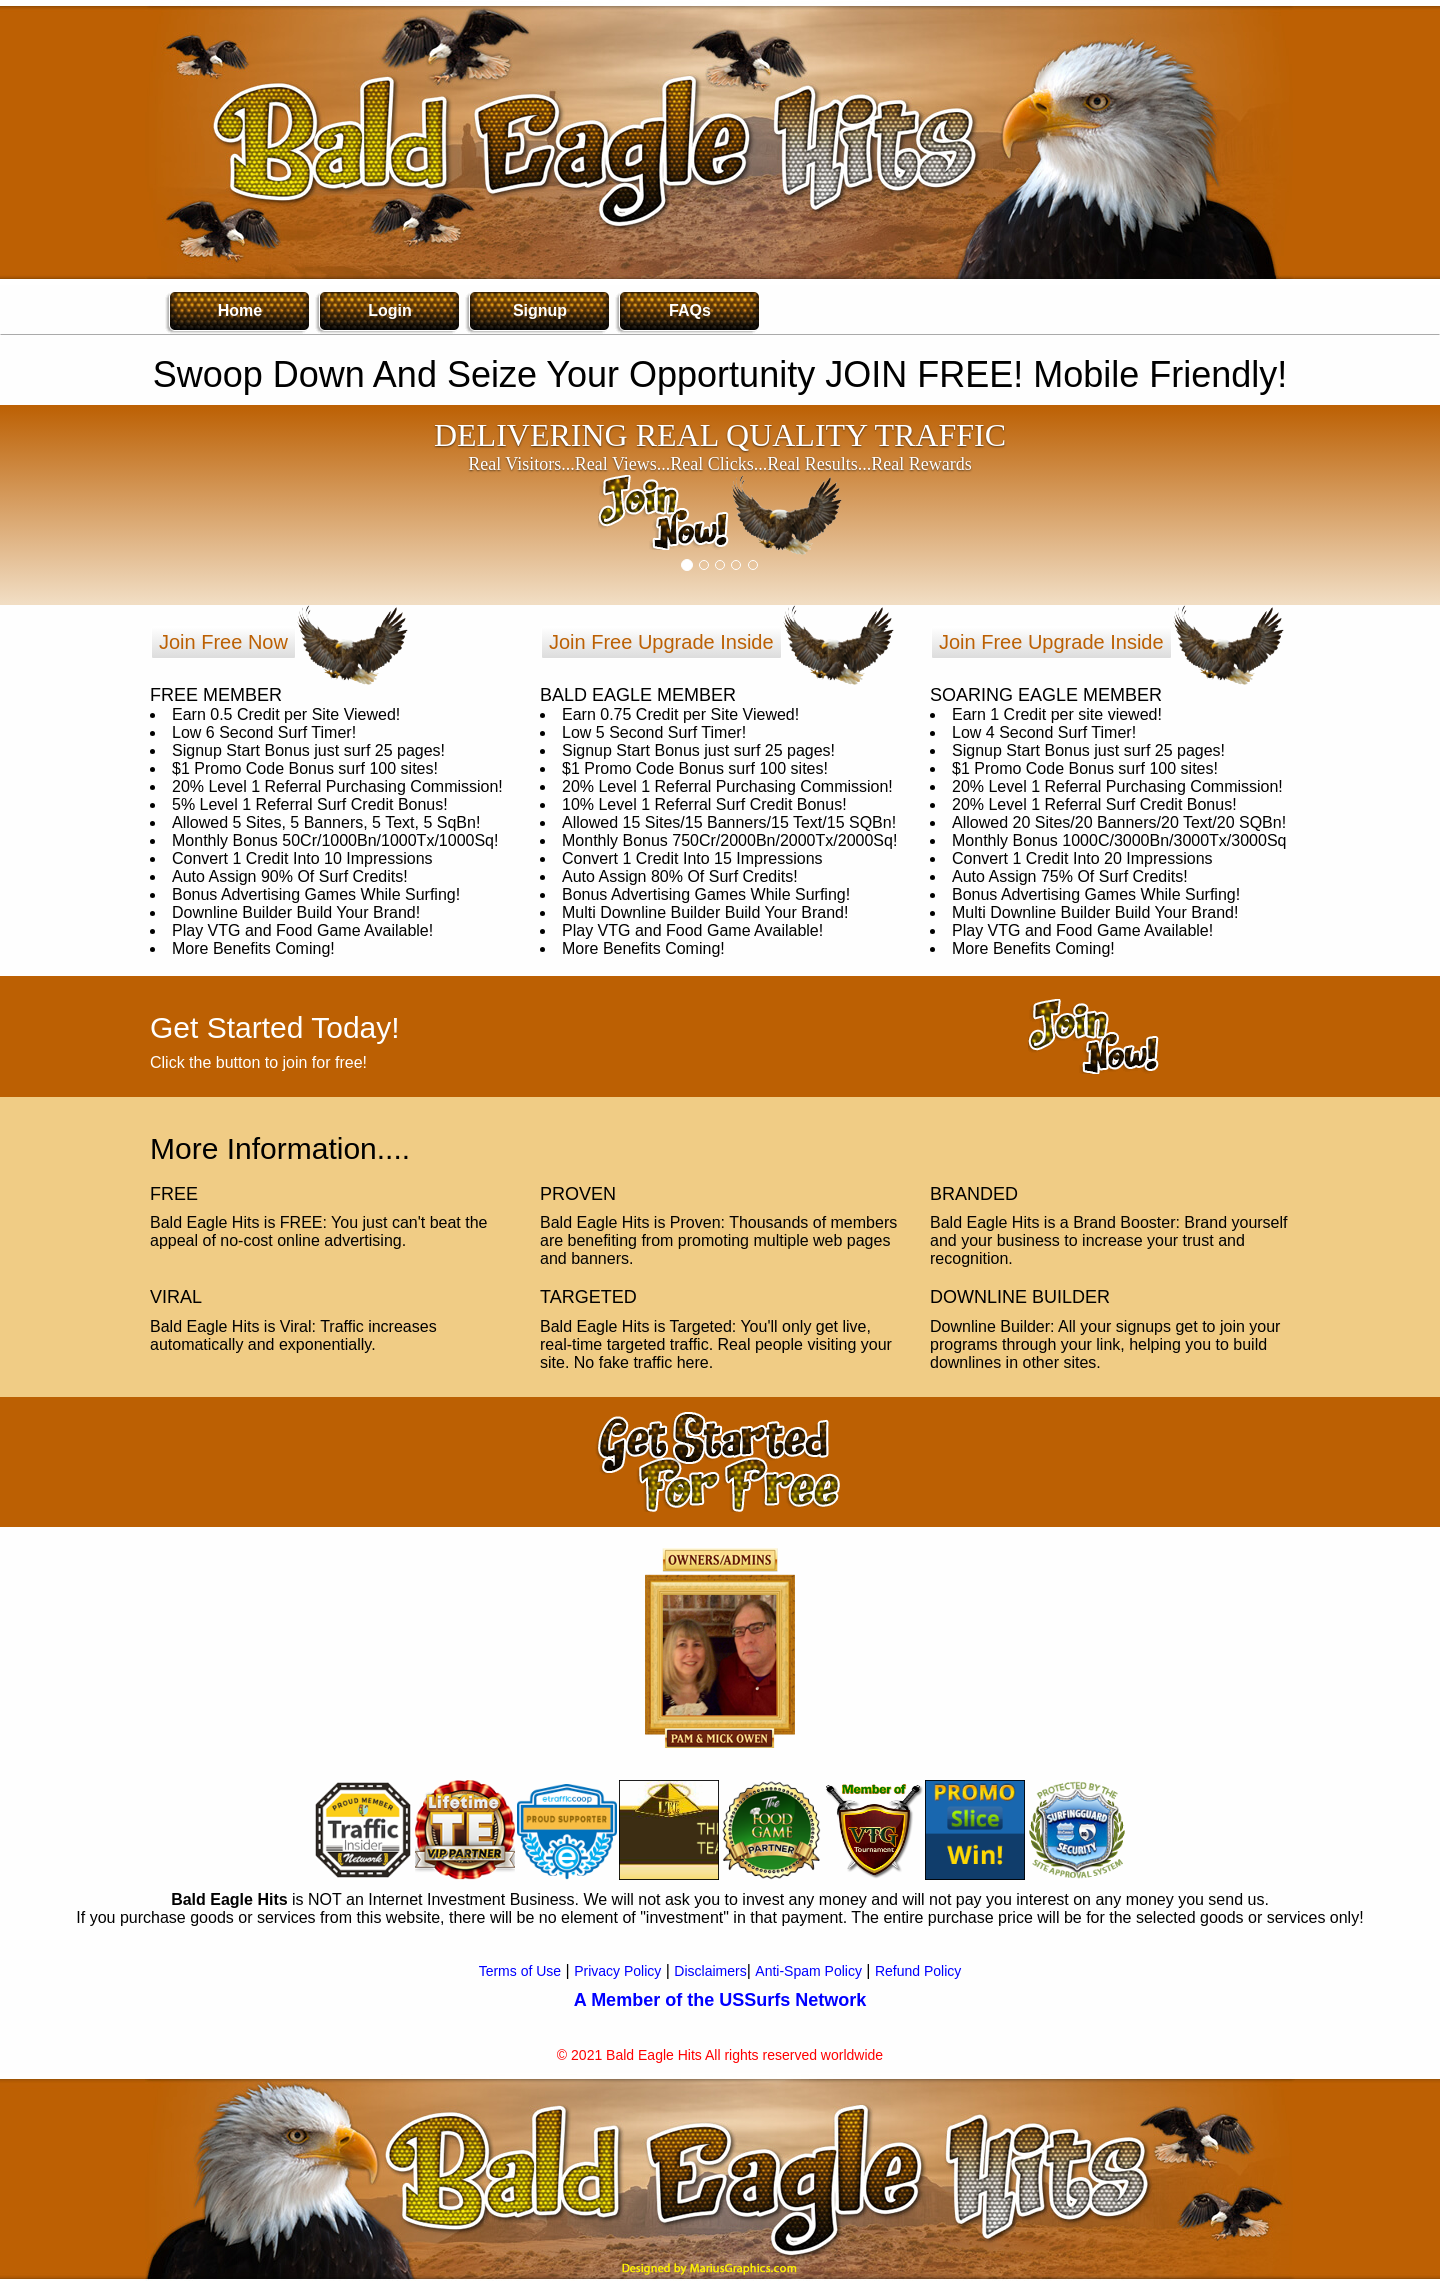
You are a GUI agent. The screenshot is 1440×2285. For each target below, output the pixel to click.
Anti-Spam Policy (808, 1971)
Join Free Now (223, 642)
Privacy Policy (617, 1971)
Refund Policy (918, 1971)
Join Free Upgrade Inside (661, 642)
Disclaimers (710, 1971)
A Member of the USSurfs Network (720, 2000)
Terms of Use (520, 1971)
